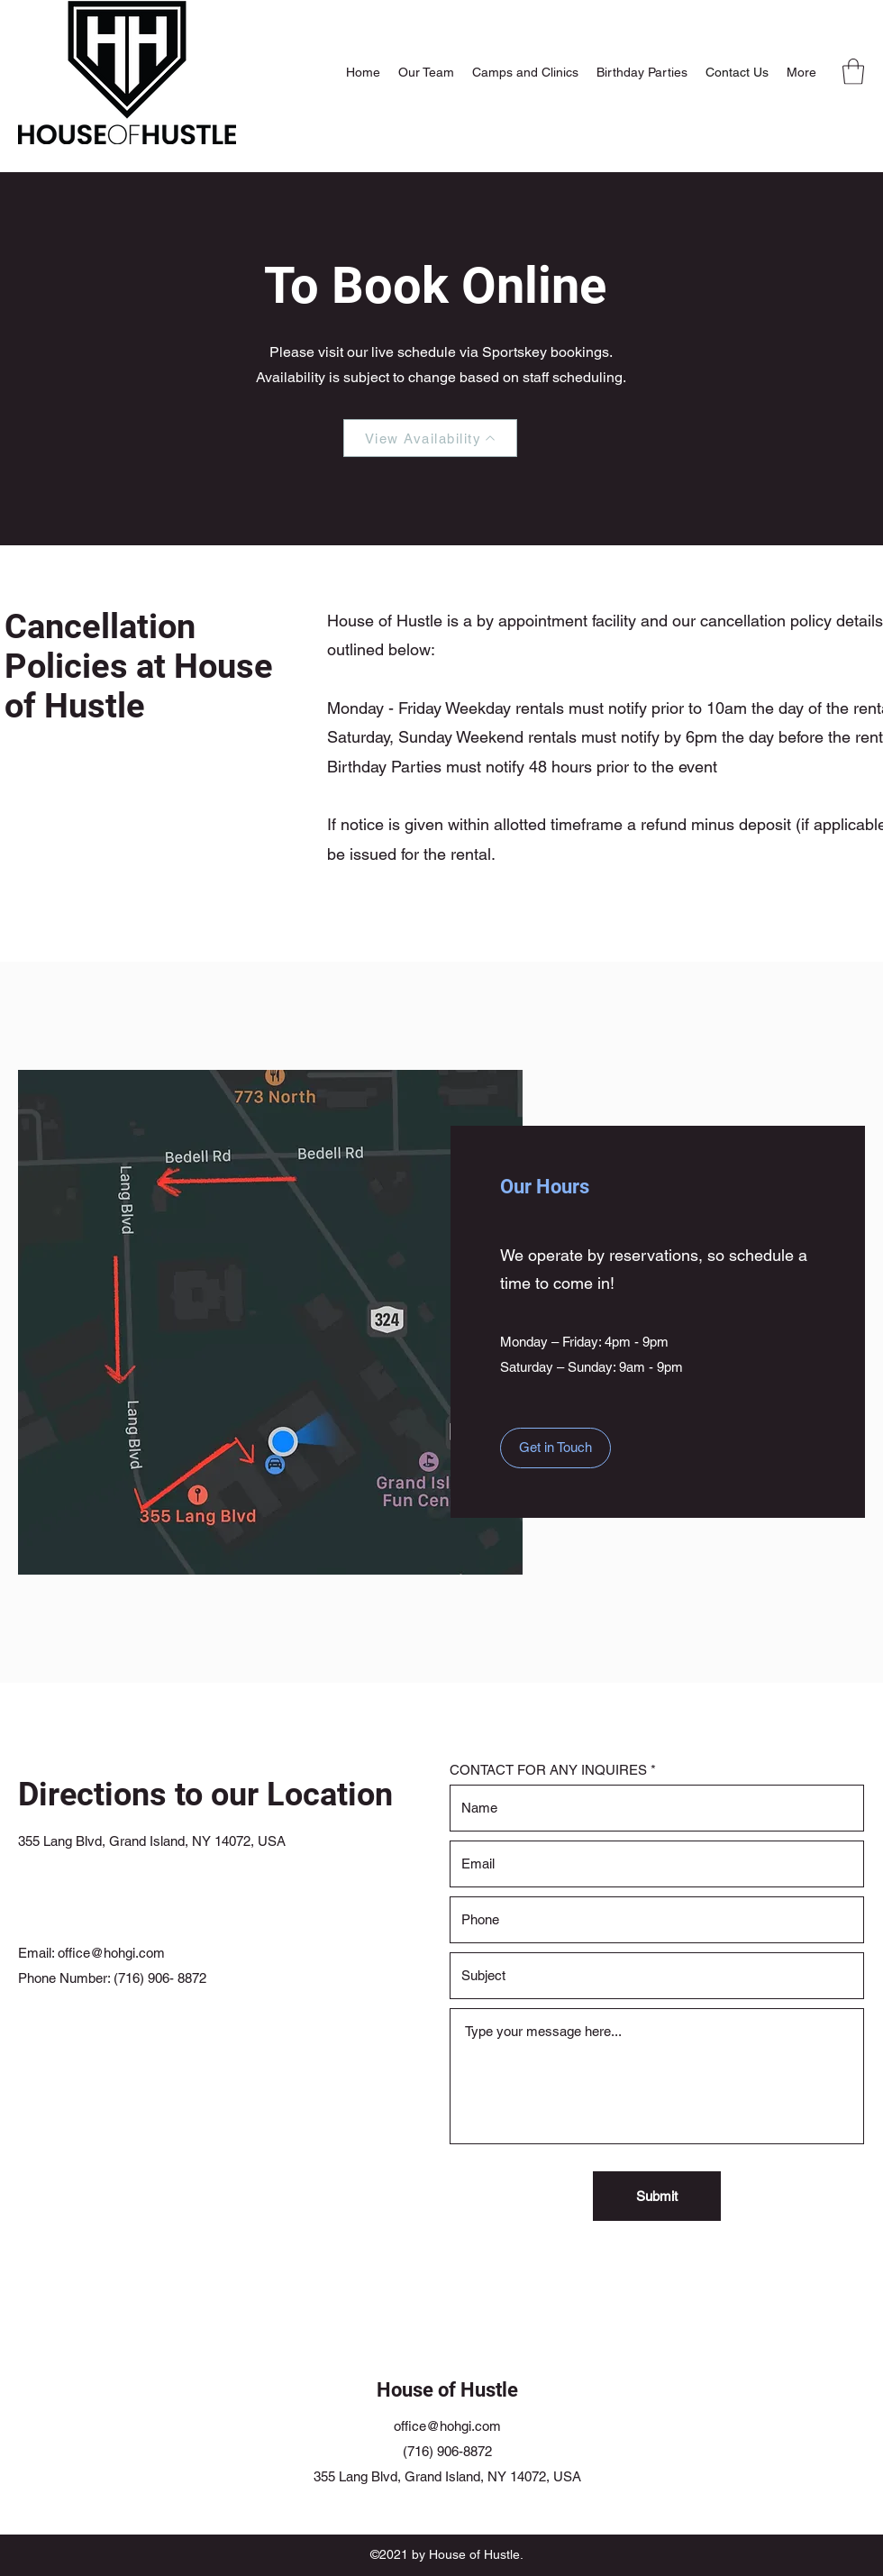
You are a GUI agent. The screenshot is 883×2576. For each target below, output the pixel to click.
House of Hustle (447, 2390)
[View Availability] (430, 438)
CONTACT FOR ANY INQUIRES (548, 1770)
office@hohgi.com (111, 1952)
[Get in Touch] (555, 1448)
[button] (853, 72)
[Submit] (657, 2196)
